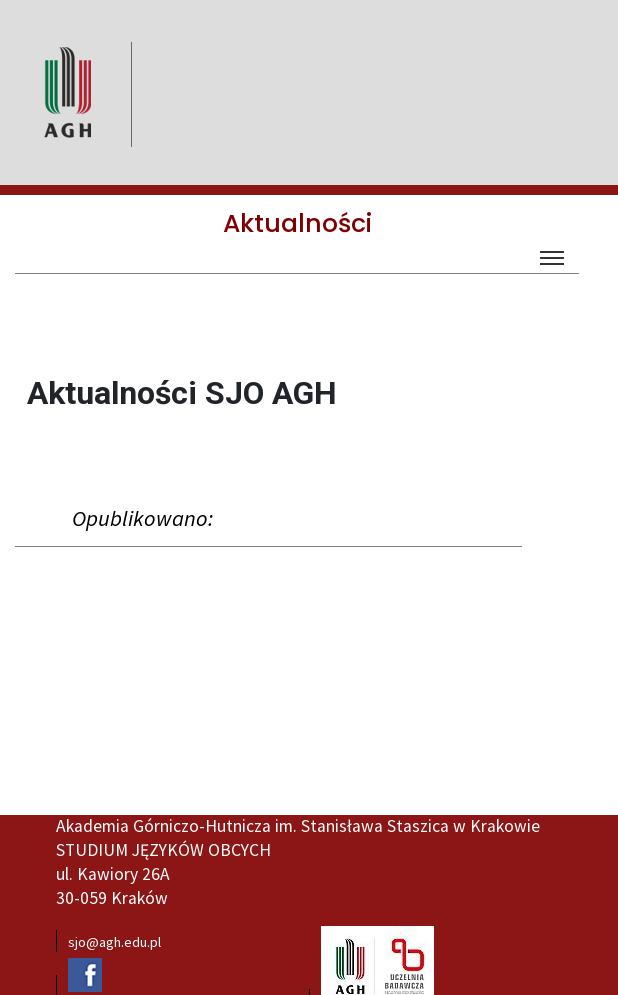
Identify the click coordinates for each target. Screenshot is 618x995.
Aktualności (297, 223)
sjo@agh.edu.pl (114, 942)
